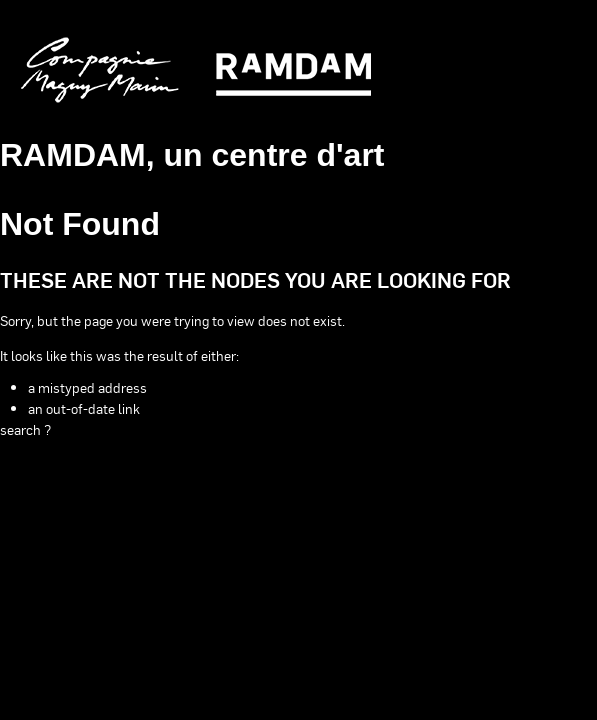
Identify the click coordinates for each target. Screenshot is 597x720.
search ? (25, 429)
